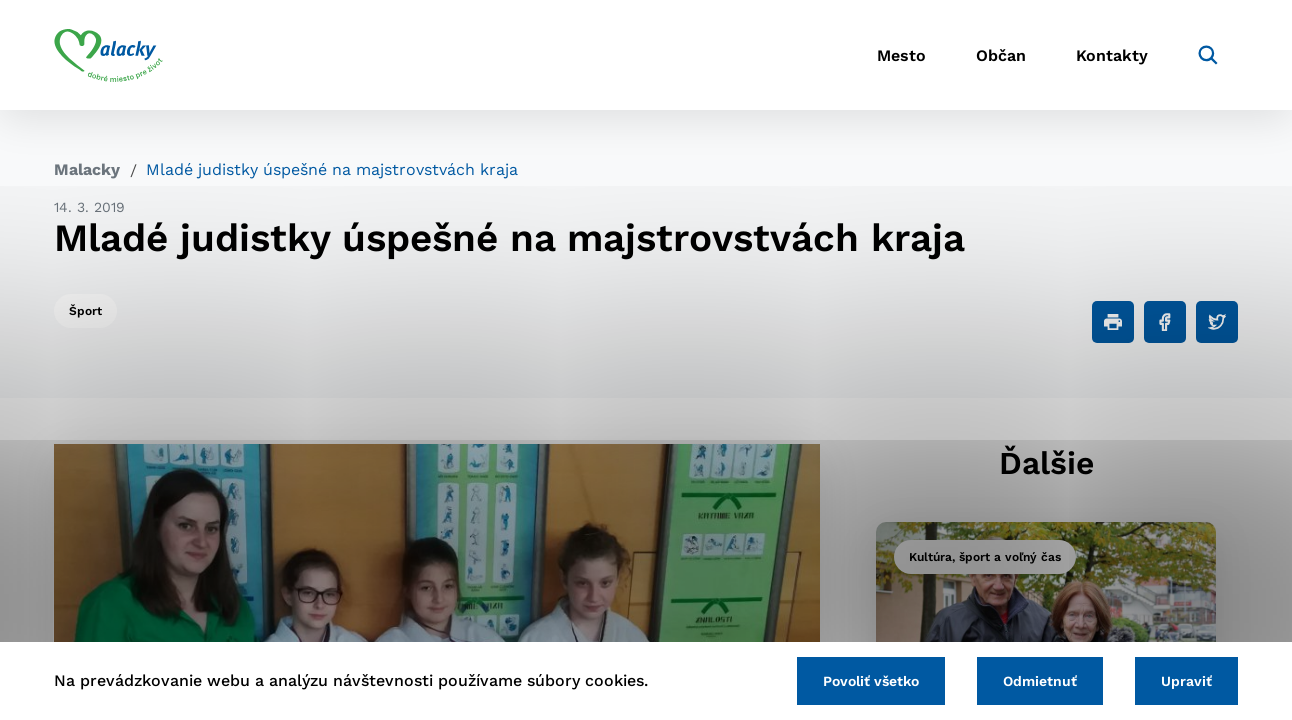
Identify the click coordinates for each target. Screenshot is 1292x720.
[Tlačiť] (1113, 322)
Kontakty (1112, 55)
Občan (1001, 55)
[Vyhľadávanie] (1208, 55)
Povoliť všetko (871, 681)
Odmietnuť (1040, 681)
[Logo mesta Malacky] (108, 55)
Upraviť (1186, 681)
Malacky (87, 169)
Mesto (901, 55)
